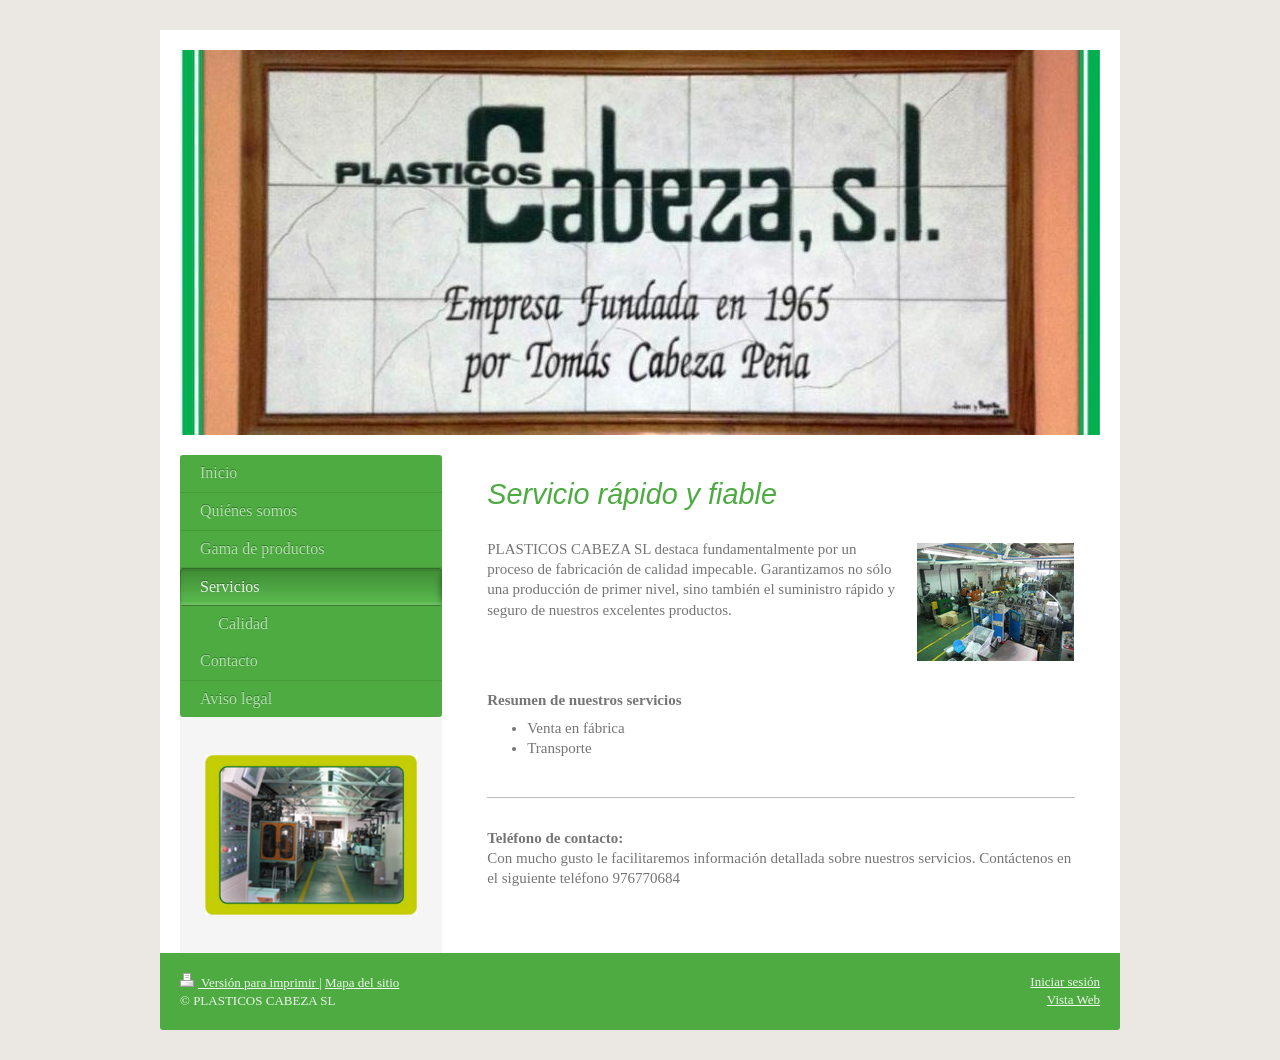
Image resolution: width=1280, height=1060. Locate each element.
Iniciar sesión (1065, 981)
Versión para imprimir (249, 982)
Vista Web (1073, 999)
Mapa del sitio (362, 982)
